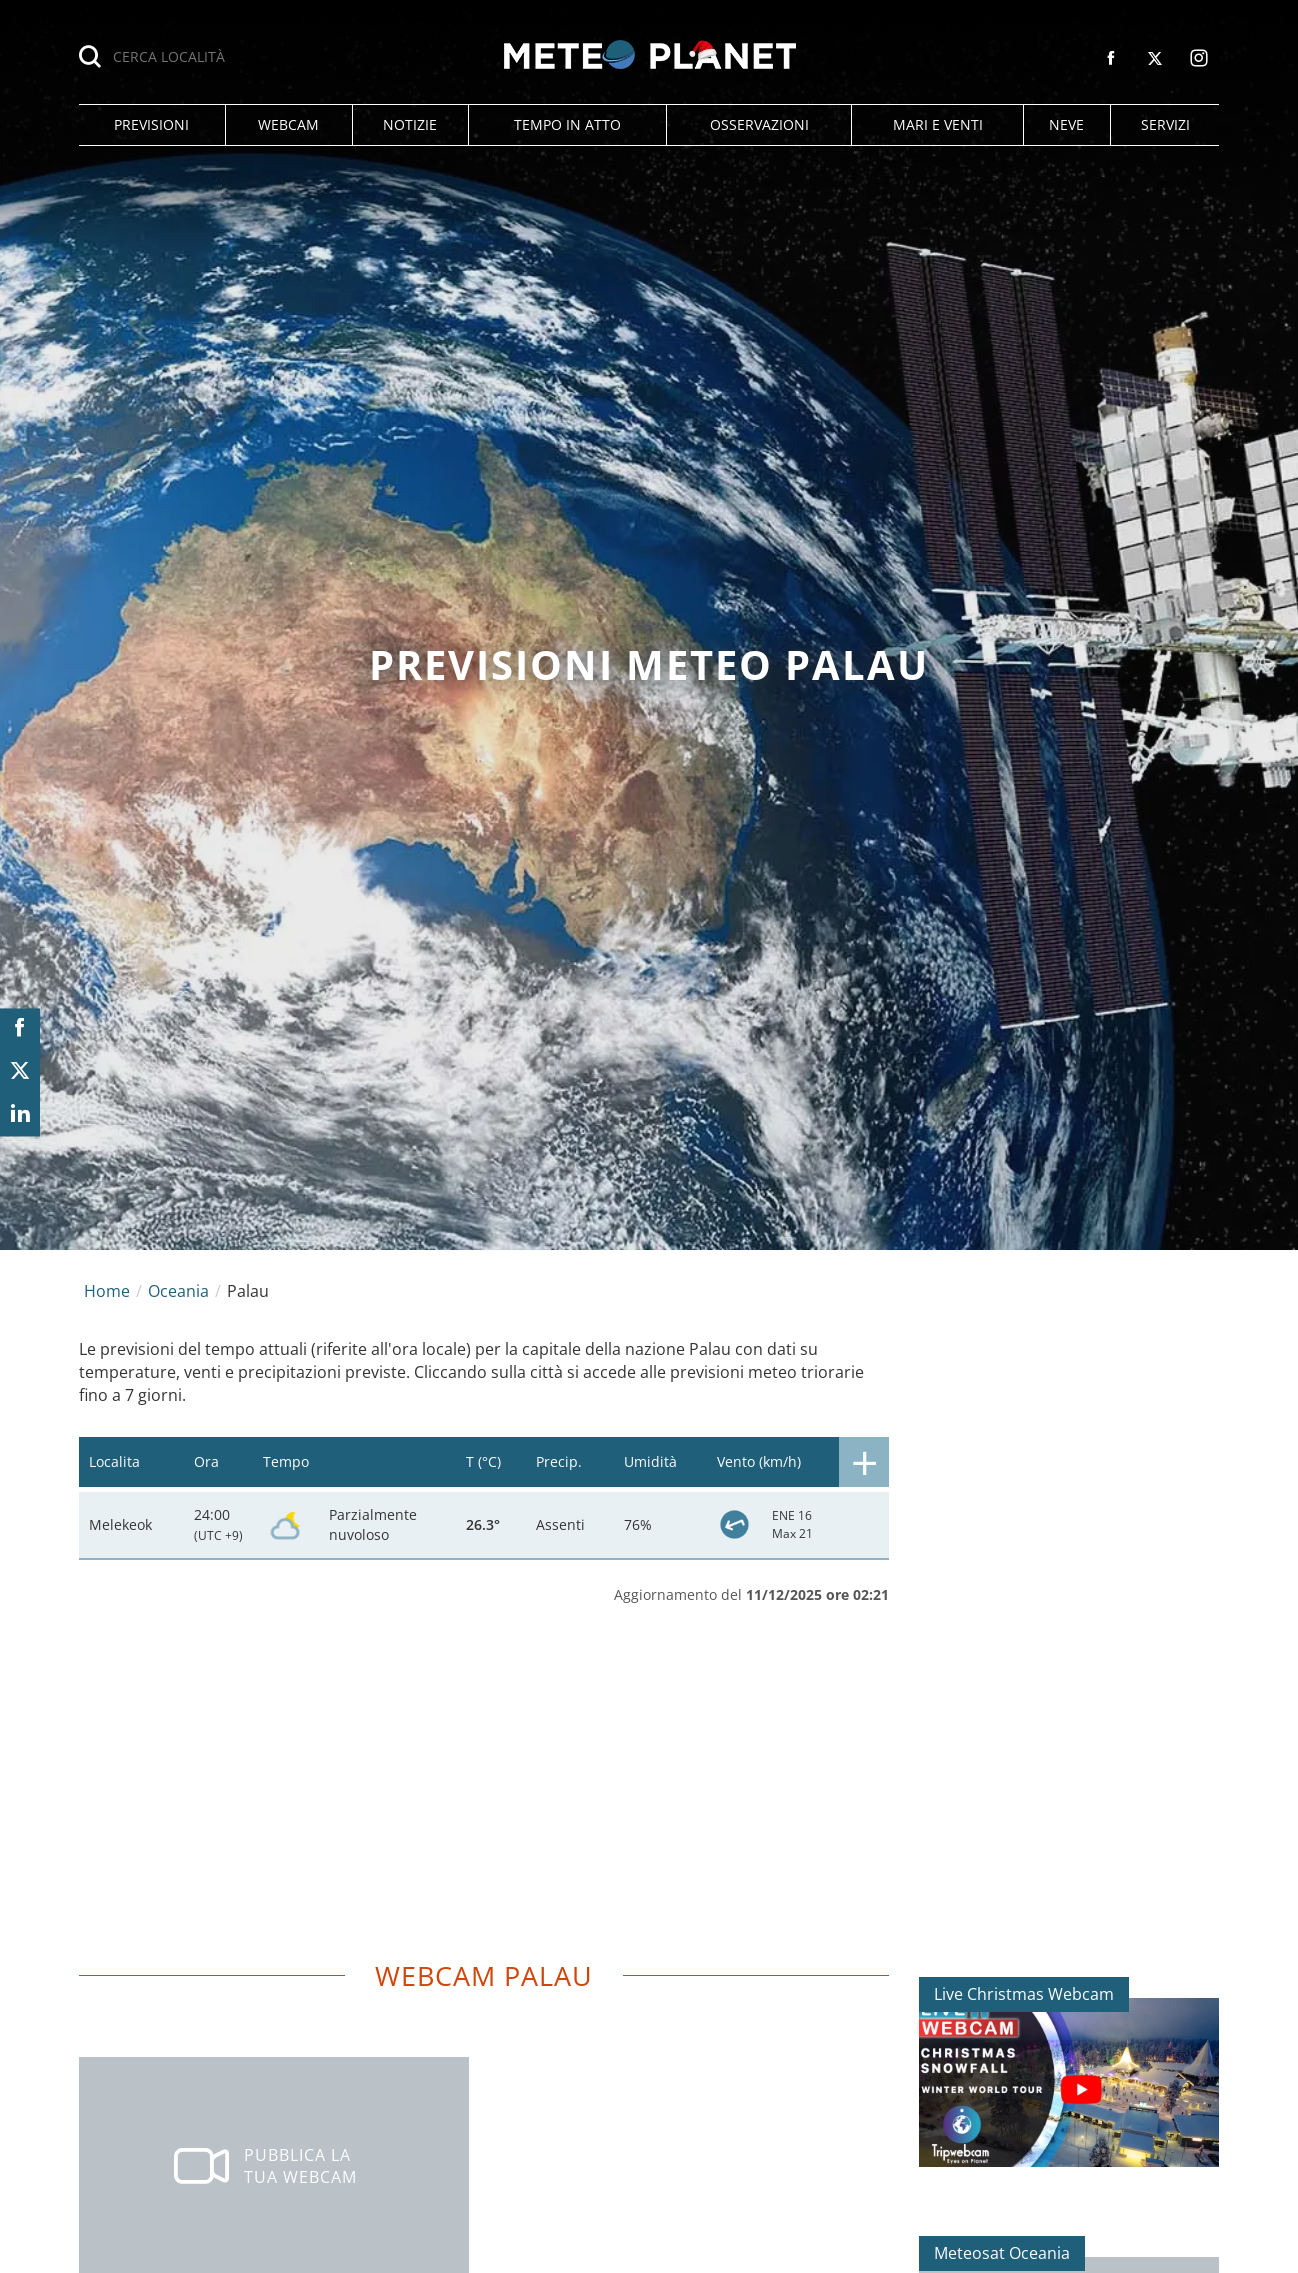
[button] (152, 125)
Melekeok (120, 1524)
